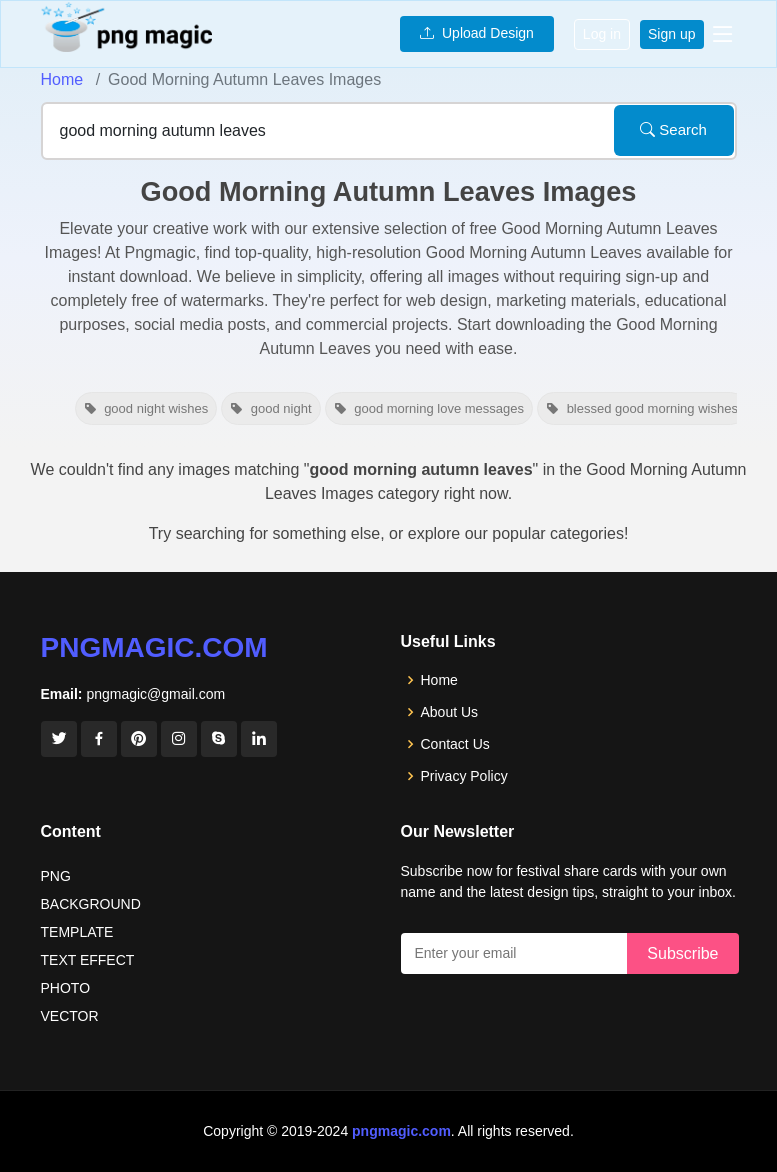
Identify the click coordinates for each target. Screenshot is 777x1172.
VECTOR (70, 1016)
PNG (56, 876)
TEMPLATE (77, 932)
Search (673, 129)
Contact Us (455, 744)
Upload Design (477, 33)
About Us (450, 712)
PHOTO (66, 988)
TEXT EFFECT (88, 960)
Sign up (671, 34)
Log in (602, 34)
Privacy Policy (464, 776)
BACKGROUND (91, 904)
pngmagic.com (154, 647)
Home (62, 79)
